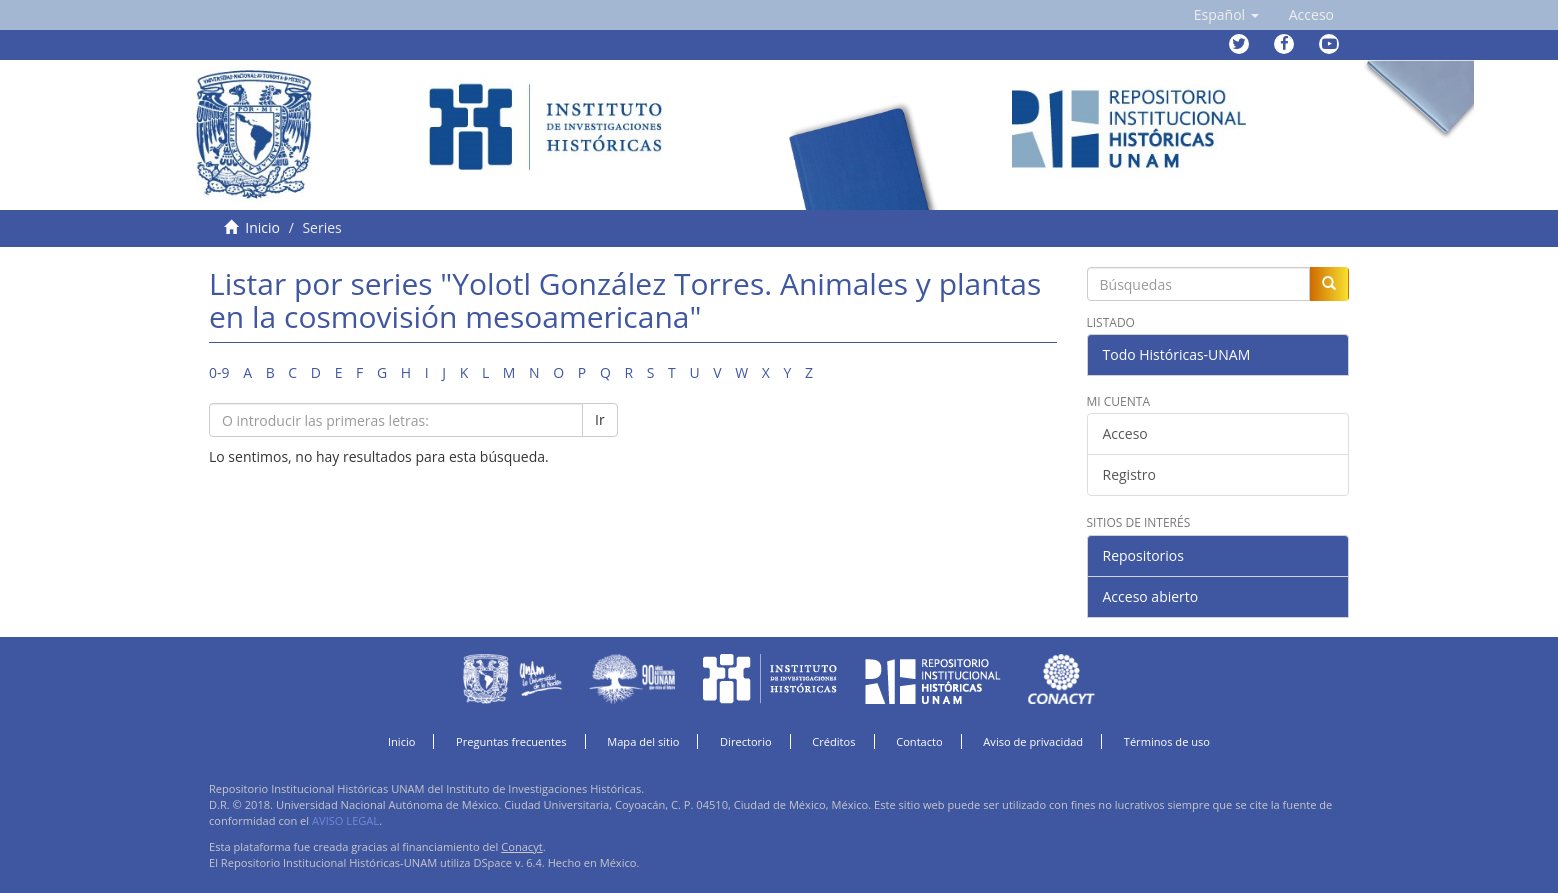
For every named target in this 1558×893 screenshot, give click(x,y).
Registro (1129, 474)
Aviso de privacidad (1033, 741)
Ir (600, 419)
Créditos (833, 741)
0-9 (219, 372)
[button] (1226, 15)
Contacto (919, 741)
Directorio (746, 741)
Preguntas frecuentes (511, 741)
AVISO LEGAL (345, 820)
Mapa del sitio (643, 741)
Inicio (262, 227)
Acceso (1125, 433)
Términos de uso (1167, 741)
